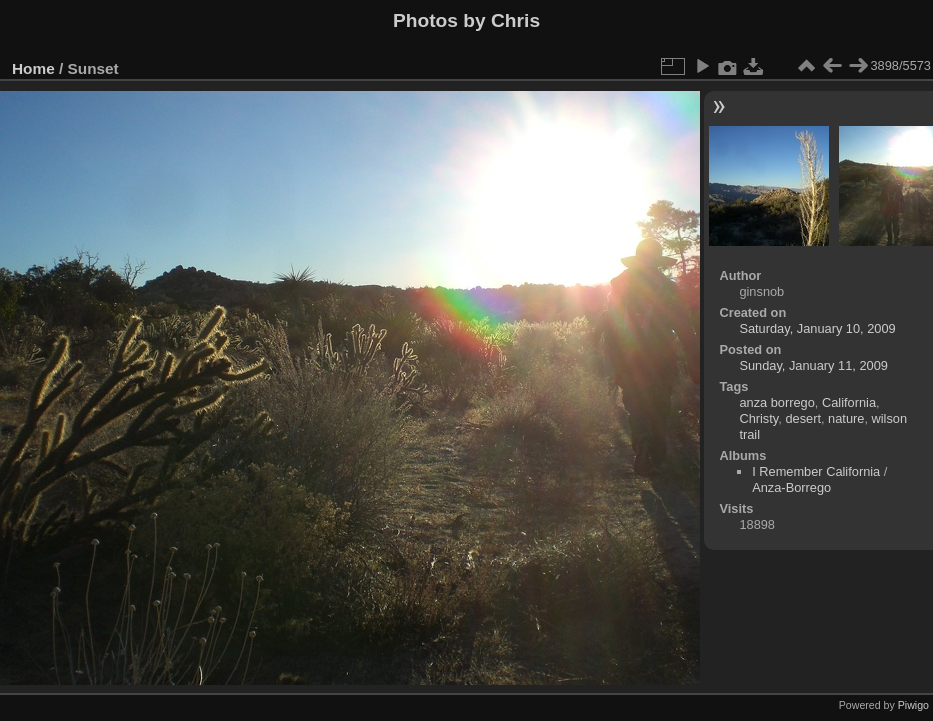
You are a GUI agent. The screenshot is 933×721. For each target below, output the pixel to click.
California (849, 402)
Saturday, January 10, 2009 (817, 328)
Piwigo (913, 705)
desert (803, 418)
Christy (758, 418)
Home (33, 68)
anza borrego (776, 402)
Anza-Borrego (791, 487)
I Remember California (816, 471)
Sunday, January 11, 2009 (813, 365)
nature (846, 418)
